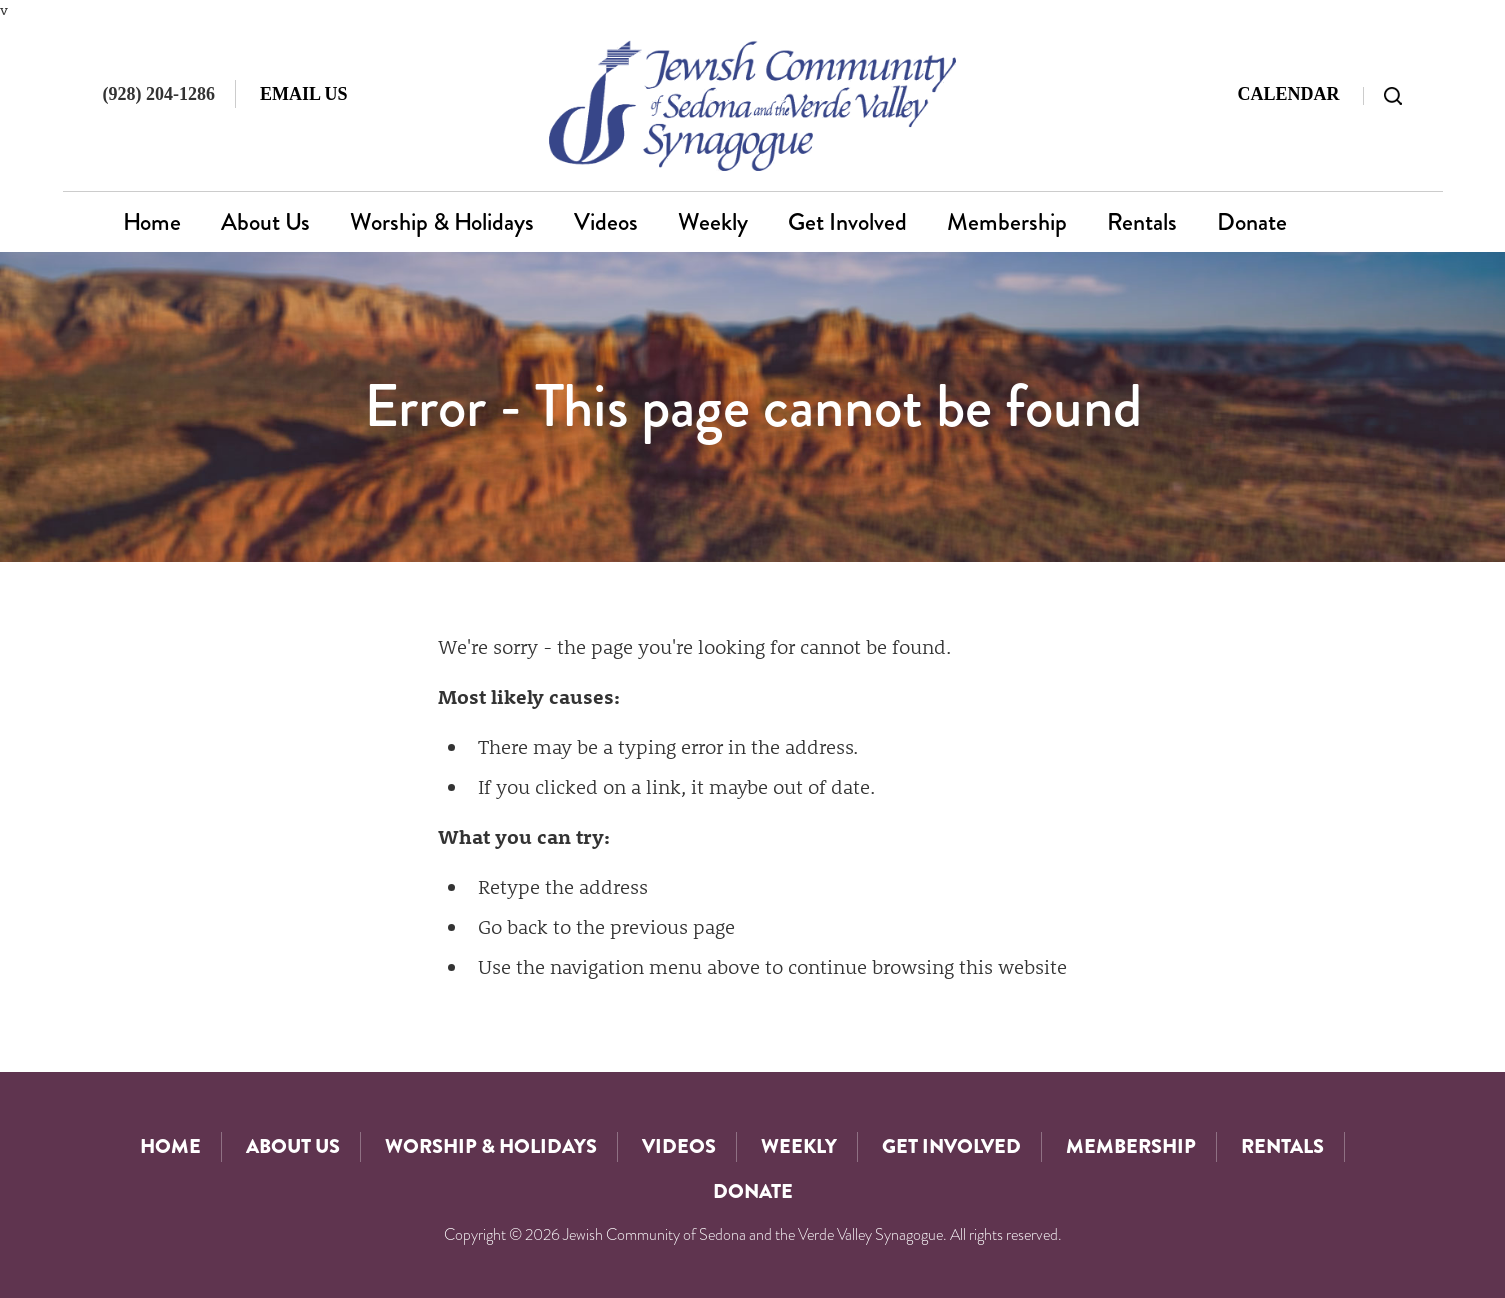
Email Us (304, 94)
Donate (1252, 222)
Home (152, 222)
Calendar (1288, 94)
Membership (1007, 222)
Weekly (713, 222)
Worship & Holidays (442, 222)
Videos (606, 222)
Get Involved (847, 222)
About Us (265, 222)
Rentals (1142, 222)
